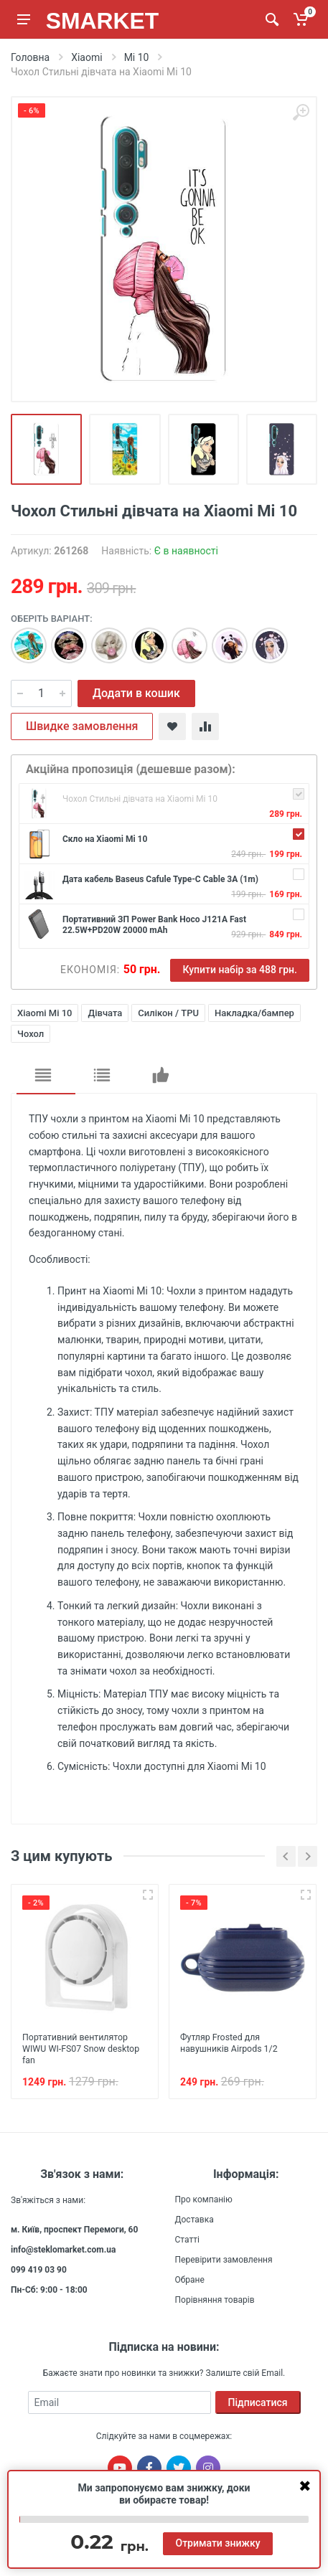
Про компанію (204, 2199)
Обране (190, 2279)
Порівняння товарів (215, 2299)
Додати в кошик (136, 693)
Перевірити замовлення (224, 2259)
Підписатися (258, 2401)
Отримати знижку (217, 2543)
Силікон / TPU (168, 1013)
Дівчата (105, 1013)
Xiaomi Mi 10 (44, 1013)
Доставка (194, 2219)
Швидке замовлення (82, 726)
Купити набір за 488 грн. (239, 969)
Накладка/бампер (254, 1013)
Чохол (30, 1033)
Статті (187, 2239)
